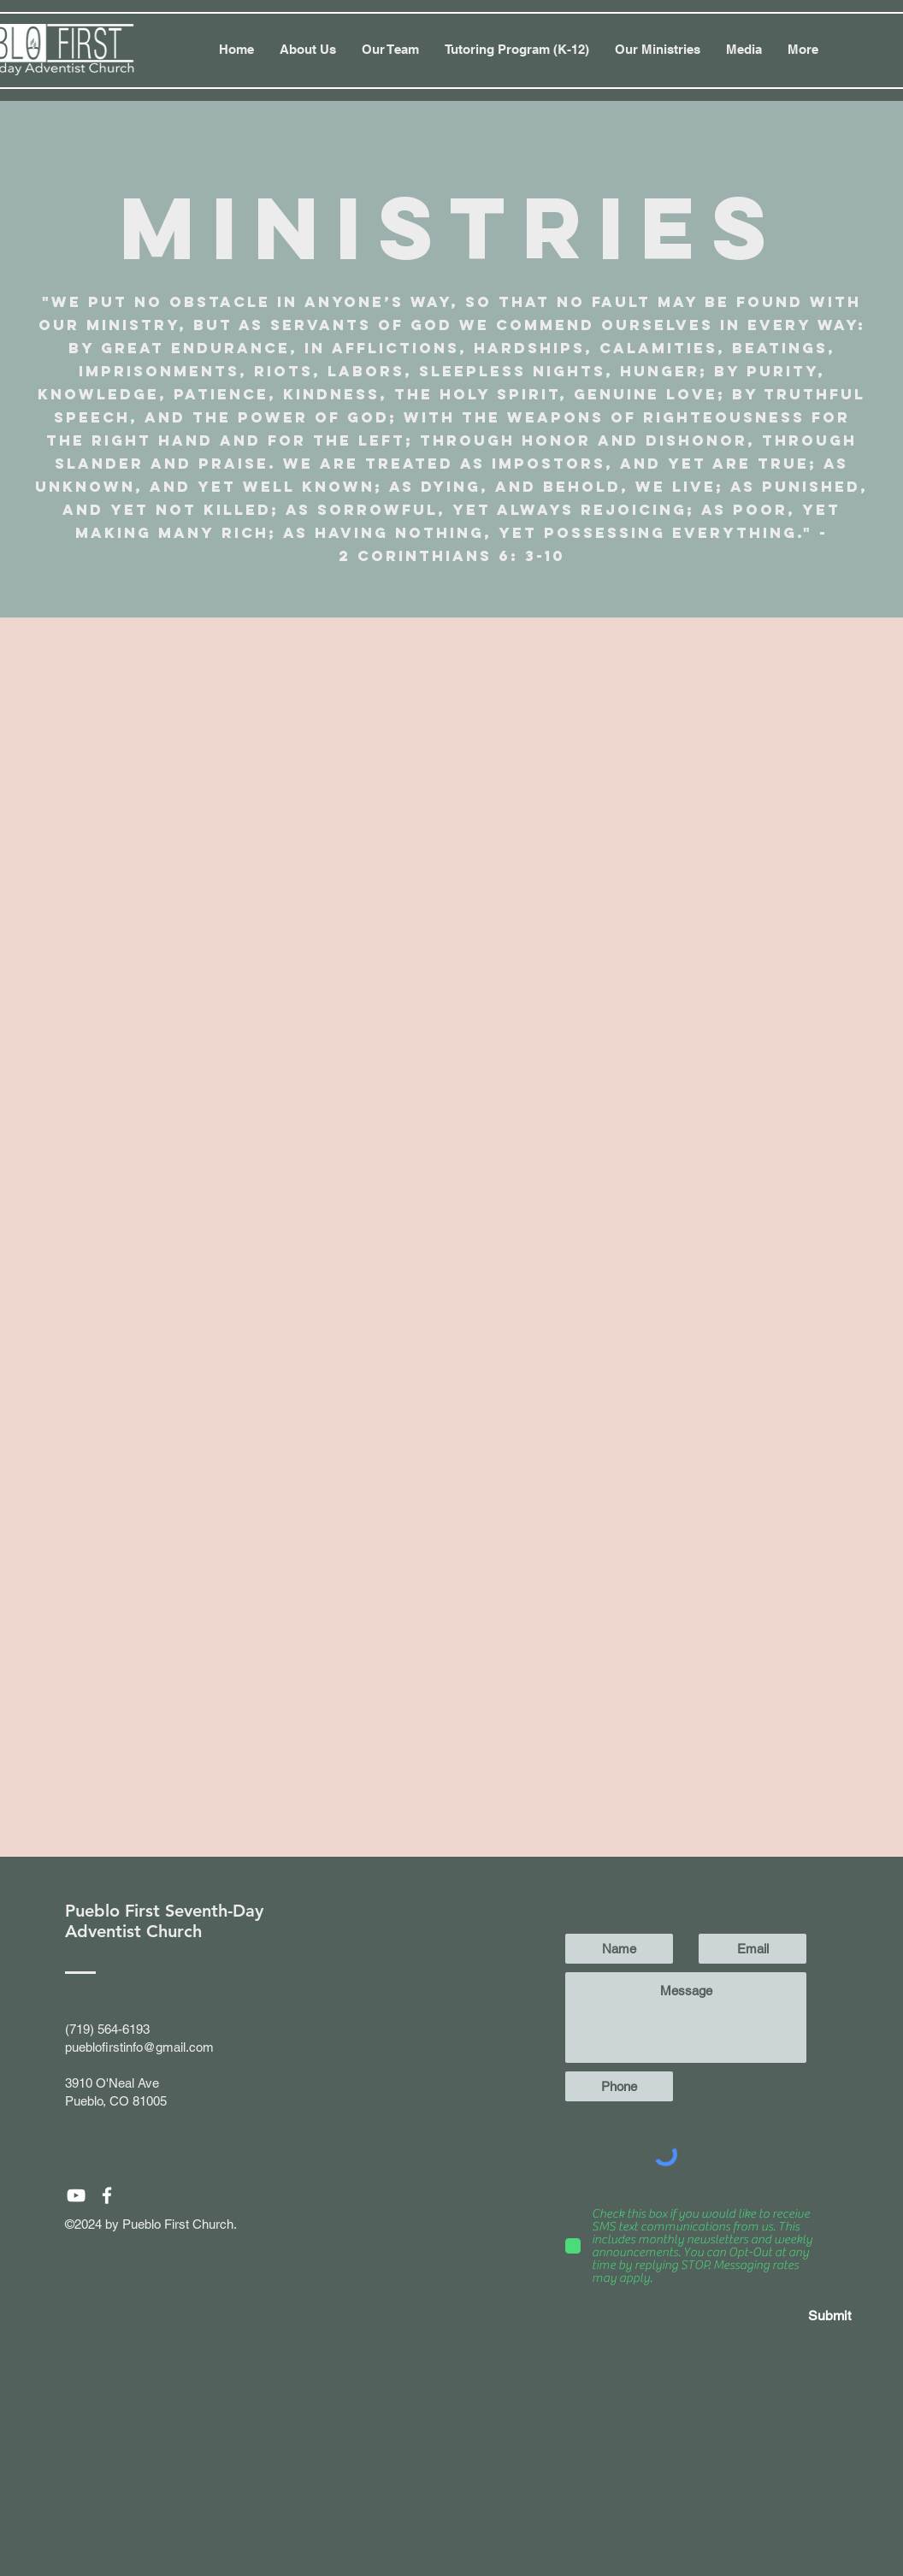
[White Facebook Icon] (107, 2195)
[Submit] (790, 2316)
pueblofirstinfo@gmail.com (139, 2047)
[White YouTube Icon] (76, 2195)
